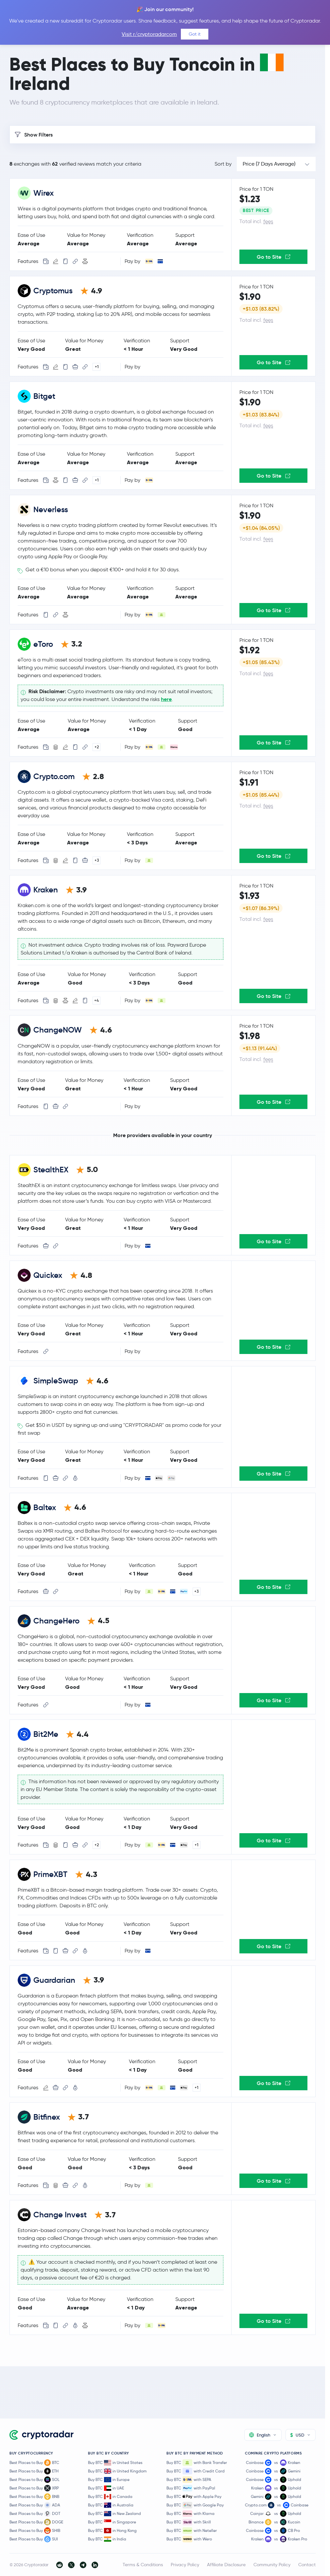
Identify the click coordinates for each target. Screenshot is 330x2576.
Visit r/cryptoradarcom (149, 34)
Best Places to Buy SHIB (34, 2530)
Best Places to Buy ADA (34, 2505)
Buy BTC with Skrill (188, 2522)
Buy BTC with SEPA (188, 2479)
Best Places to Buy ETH (34, 2471)
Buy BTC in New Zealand (114, 2514)
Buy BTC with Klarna (190, 2513)
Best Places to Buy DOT (34, 2513)
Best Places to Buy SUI (33, 2539)
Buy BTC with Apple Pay (193, 2496)
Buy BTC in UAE (106, 2488)
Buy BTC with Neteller (191, 2530)
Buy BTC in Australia (110, 2505)
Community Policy (271, 2565)
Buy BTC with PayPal (190, 2488)
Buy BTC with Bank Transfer (196, 2462)
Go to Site (273, 256)
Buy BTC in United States (115, 2463)
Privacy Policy (185, 2565)
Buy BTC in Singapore (112, 2522)
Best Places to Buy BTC (34, 2462)
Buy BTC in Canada (110, 2497)
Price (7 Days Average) (269, 164)
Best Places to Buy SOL (34, 2479)
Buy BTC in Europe (109, 2480)
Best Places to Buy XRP (34, 2488)
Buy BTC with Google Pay (195, 2505)
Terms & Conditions (143, 2565)
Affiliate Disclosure (226, 2565)
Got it (194, 34)
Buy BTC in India (107, 2539)
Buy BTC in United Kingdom (117, 2471)
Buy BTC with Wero (189, 2539)
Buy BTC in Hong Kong (112, 2531)
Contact (307, 2565)
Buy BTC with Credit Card (195, 2471)
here (166, 699)
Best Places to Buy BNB (34, 2496)
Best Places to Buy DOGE (36, 2522)
